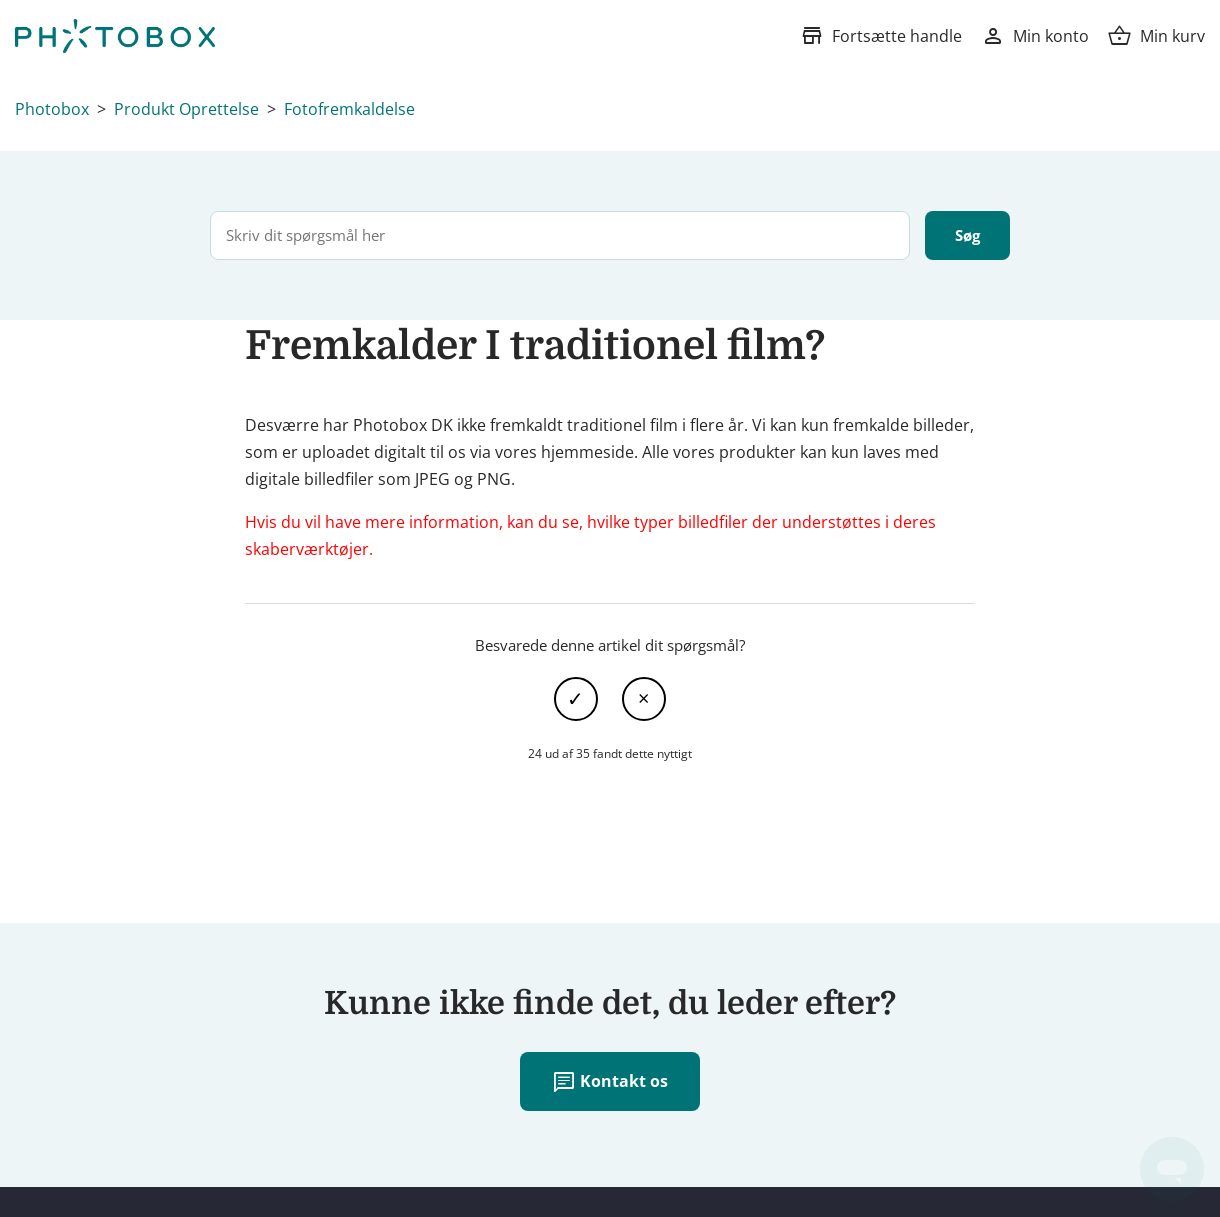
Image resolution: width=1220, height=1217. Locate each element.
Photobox (52, 109)
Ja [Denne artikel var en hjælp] (576, 699)
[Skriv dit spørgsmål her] (560, 235)
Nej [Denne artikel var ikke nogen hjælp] (644, 699)
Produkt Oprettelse (186, 109)
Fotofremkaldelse (349, 109)
